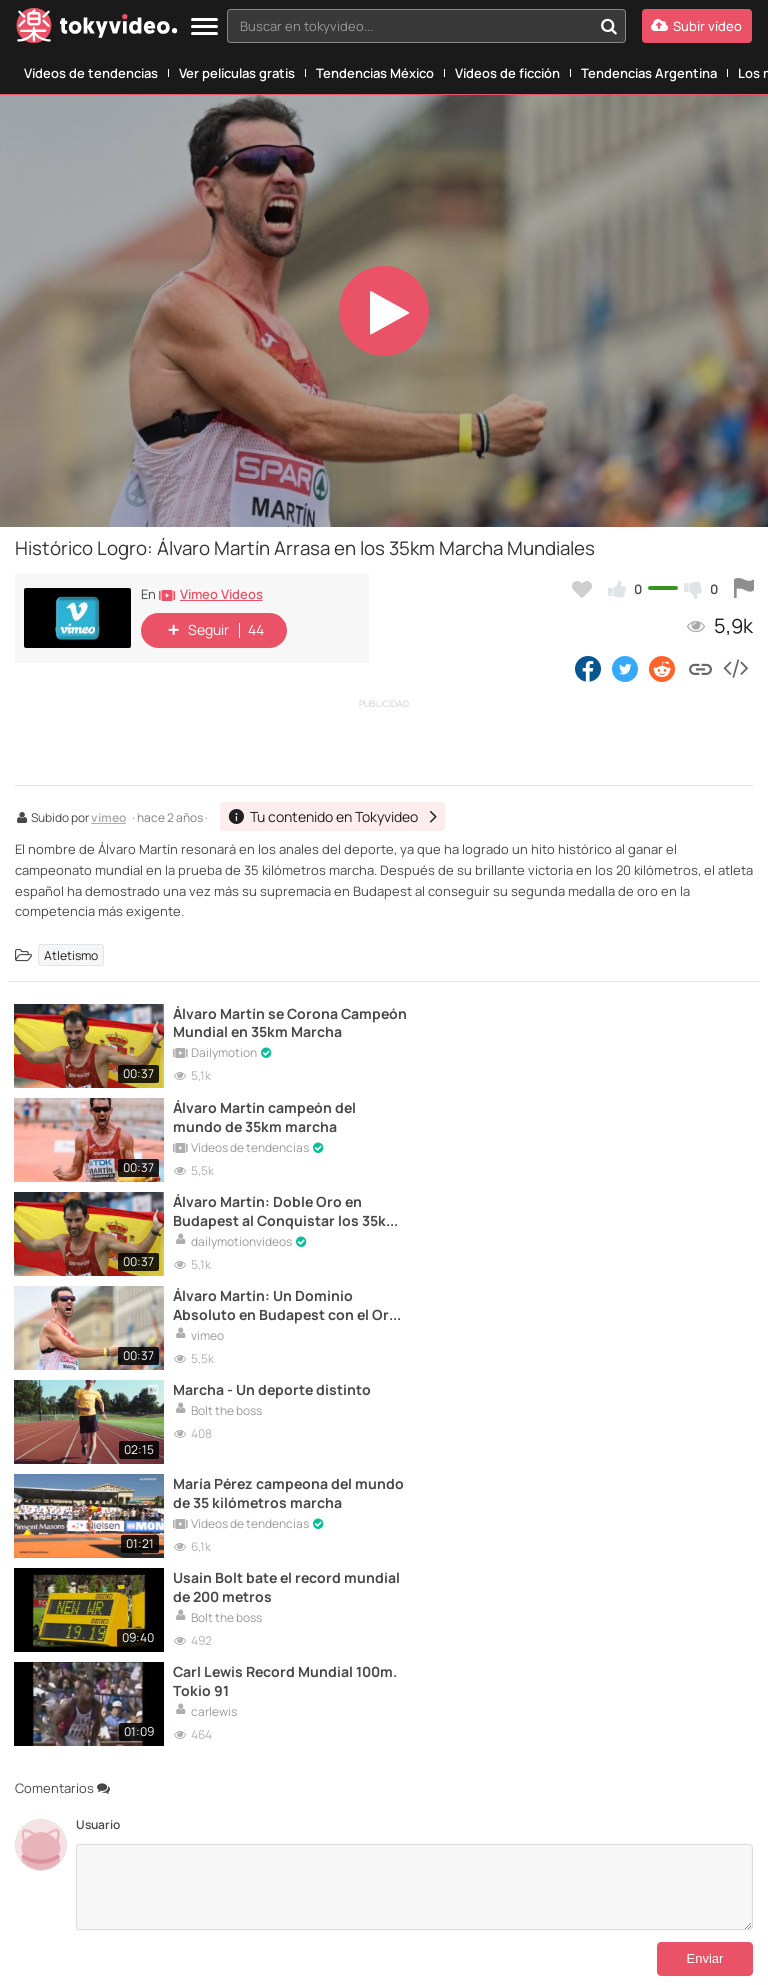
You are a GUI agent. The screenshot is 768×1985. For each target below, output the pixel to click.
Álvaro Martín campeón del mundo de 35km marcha (625, 1022)
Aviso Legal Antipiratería (481, 1907)
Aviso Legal (382, 1907)
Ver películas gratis (237, 73)
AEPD (639, 1949)
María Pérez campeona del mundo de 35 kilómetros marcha (636, 1208)
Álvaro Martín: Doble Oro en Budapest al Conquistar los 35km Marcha (259, 1115)
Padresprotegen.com (83, 1950)
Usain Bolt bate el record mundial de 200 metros (259, 1301)
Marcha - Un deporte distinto (245, 1208)
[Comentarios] (414, 1507)
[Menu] (204, 27)
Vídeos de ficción (507, 73)
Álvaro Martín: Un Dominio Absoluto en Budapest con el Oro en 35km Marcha (636, 1115)
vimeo (108, 819)
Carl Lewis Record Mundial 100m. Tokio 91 (636, 1301)
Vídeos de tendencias (91, 73)
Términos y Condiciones (283, 1907)
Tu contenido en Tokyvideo (144, 1907)
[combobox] (426, 26)
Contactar (42, 1907)
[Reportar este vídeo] (744, 589)
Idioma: (286, 1825)
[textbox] (409, 26)
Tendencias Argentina (649, 73)
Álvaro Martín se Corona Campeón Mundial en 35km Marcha (257, 1022)
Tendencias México (375, 73)
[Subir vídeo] (697, 26)
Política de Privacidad (606, 1907)
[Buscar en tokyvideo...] (609, 26)
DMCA (80, 1923)
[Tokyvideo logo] (97, 29)
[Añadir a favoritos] (582, 589)
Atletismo (71, 954)
